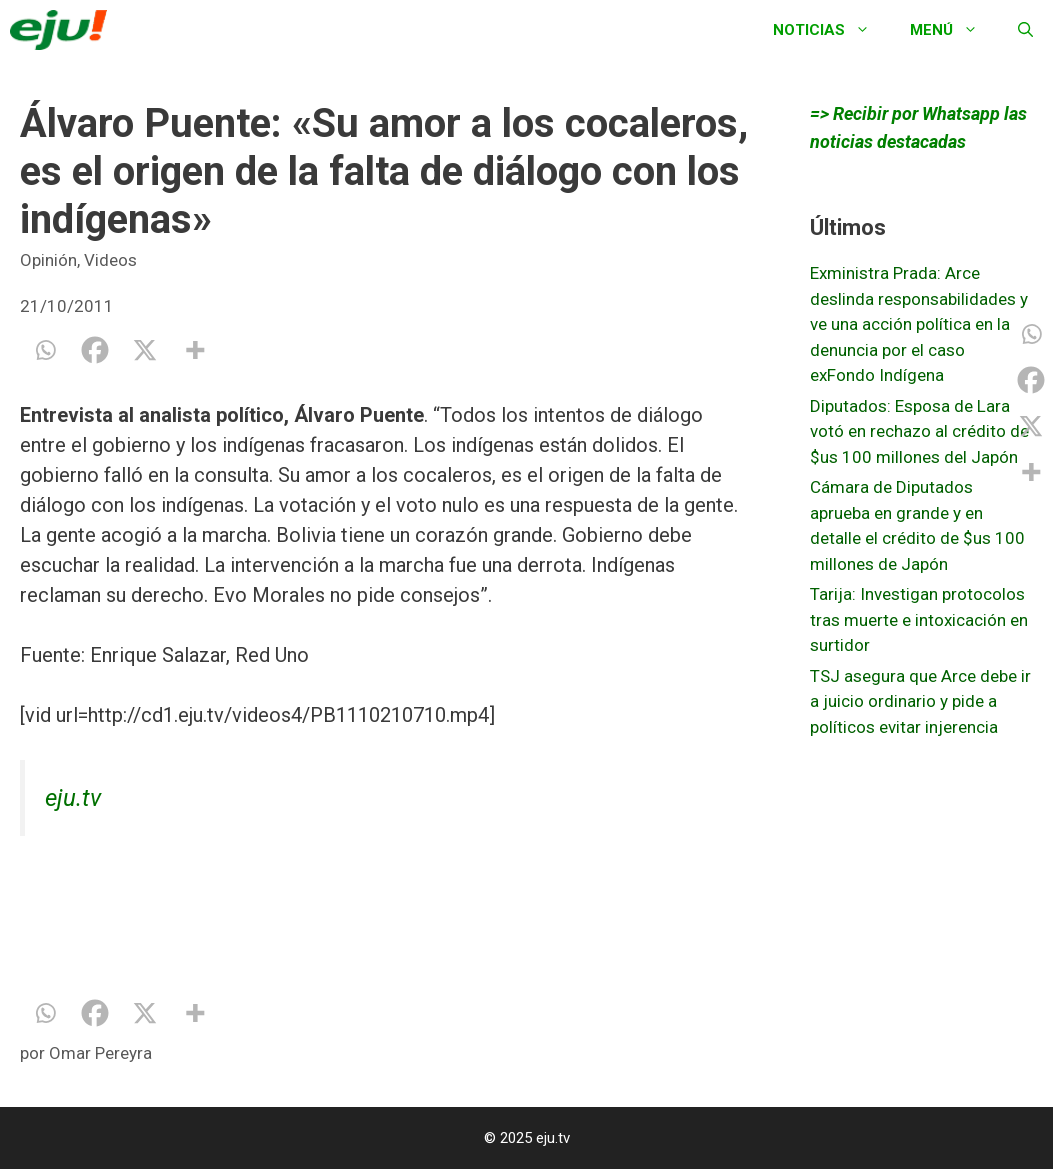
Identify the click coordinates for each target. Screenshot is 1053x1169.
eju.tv (73, 798)
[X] (145, 350)
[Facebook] (95, 350)
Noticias (831, 30)
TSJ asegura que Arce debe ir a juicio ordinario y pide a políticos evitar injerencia (920, 701)
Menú (954, 30)
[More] (195, 350)
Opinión (48, 260)
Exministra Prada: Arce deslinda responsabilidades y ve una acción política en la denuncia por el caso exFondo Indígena (919, 324)
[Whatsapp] (45, 350)
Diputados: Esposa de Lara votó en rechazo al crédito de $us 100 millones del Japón (919, 431)
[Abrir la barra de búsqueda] (1025, 30)
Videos (110, 260)
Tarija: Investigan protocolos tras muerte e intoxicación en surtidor (919, 619)
